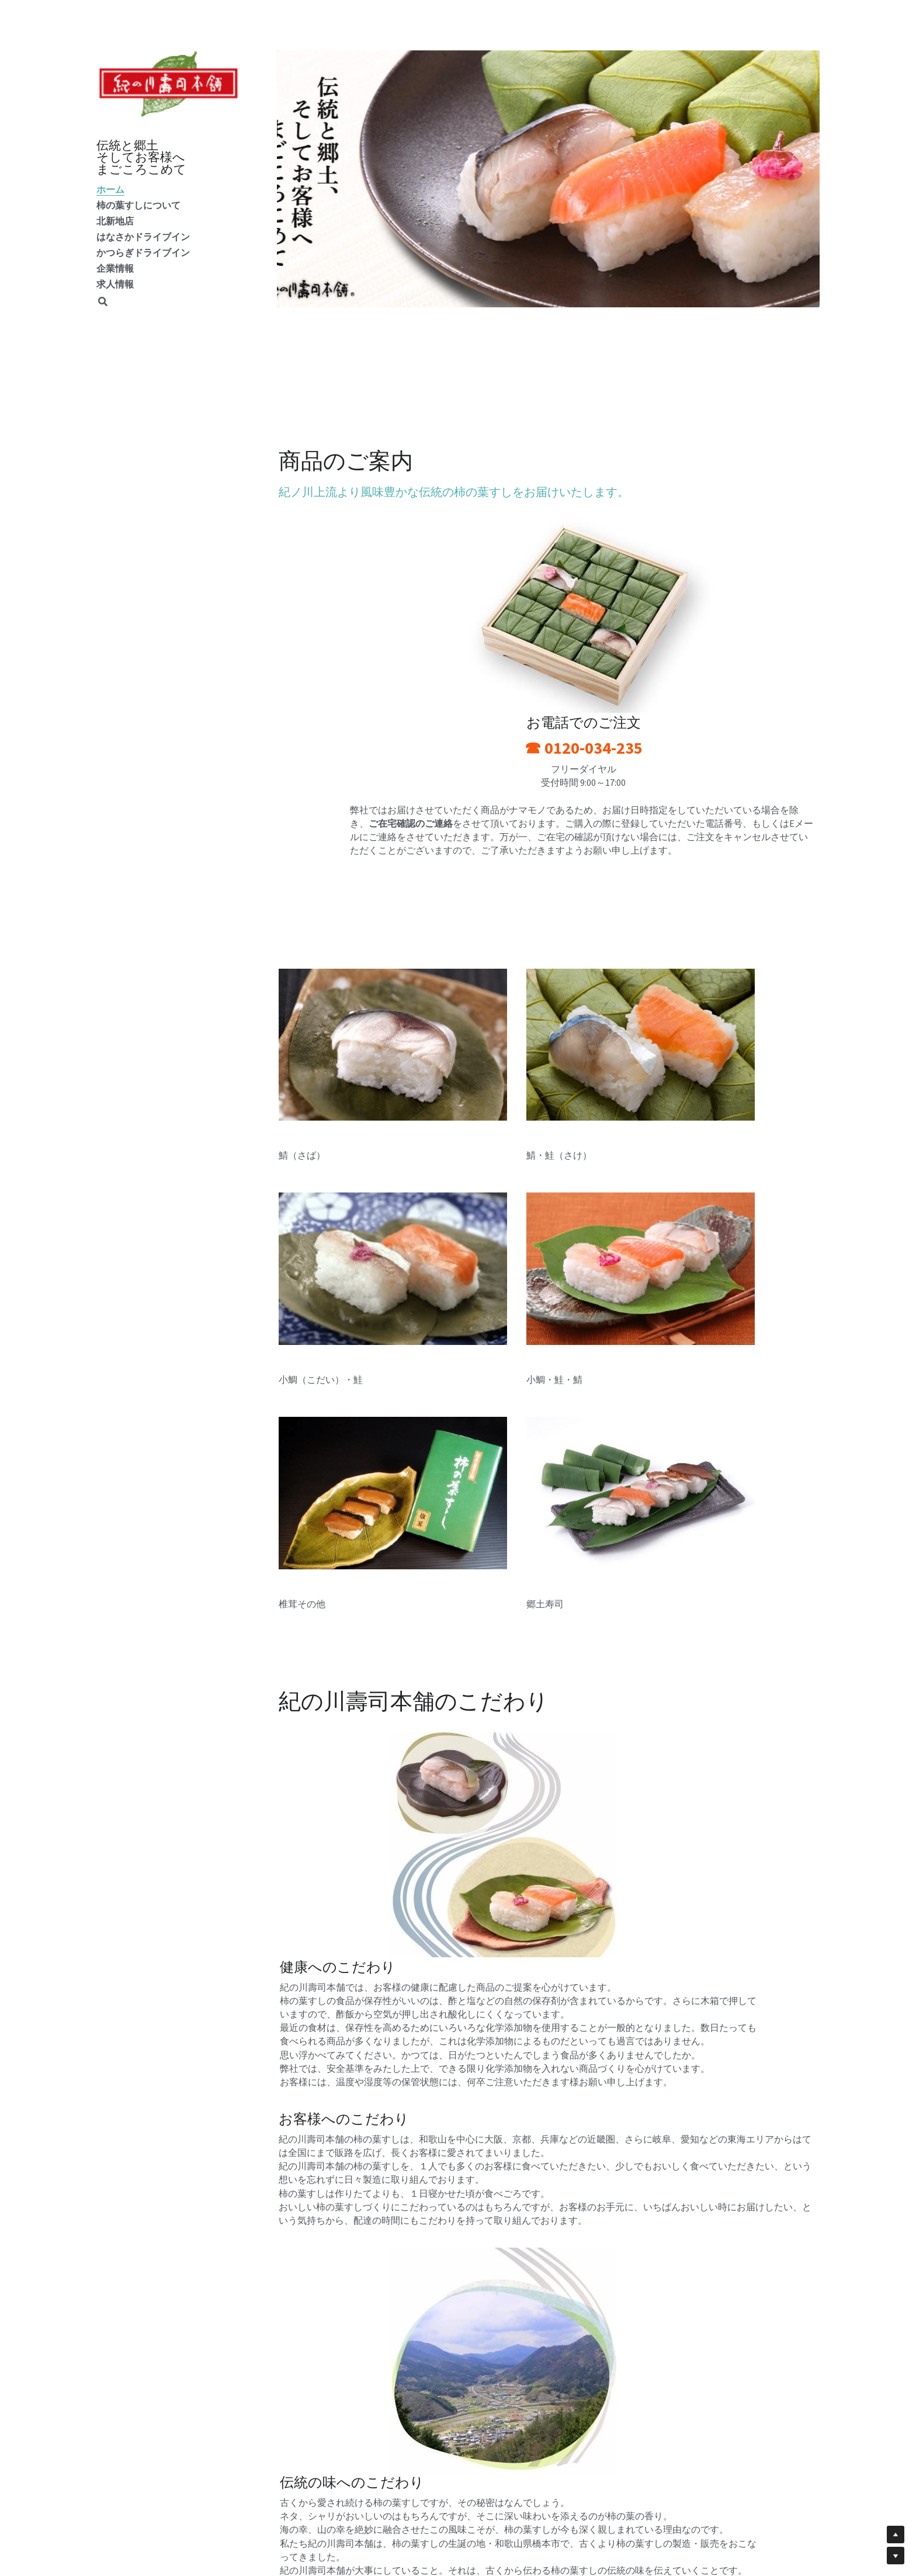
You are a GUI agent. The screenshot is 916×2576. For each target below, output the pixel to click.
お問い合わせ (442, 2420)
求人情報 (115, 284)
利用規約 (569, 2431)
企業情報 (115, 268)
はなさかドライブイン (143, 236)
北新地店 (115, 221)
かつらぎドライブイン (143, 252)
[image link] (168, 83)
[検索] (102, 302)
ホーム (110, 189)
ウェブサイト (577, 2420)
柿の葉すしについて (138, 205)
